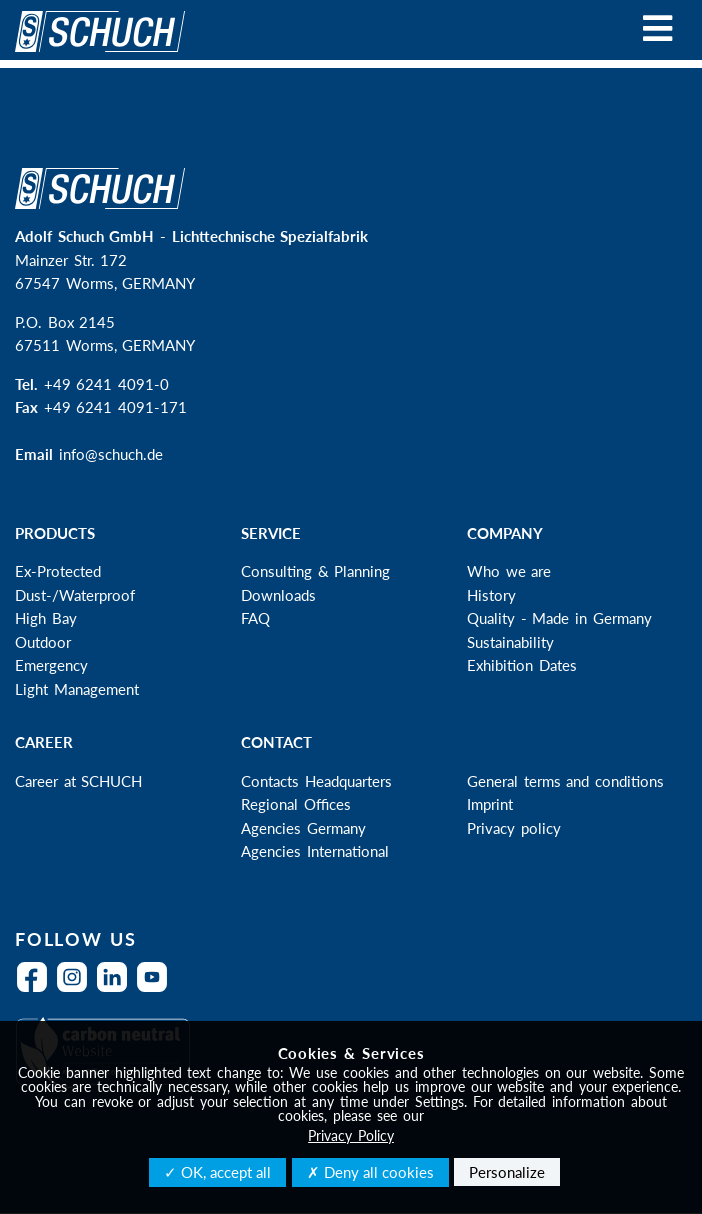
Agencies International (315, 851)
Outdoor (43, 642)
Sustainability (510, 642)
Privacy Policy (351, 1135)
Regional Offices (296, 804)
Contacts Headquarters (316, 781)
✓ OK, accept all (217, 1172)
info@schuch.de (111, 454)
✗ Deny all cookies (370, 1172)
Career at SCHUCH (78, 781)
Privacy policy (514, 828)
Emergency (51, 665)
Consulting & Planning (315, 571)
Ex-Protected (58, 571)
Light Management (77, 689)
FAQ (255, 618)
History (491, 595)
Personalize (507, 1172)
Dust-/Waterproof (75, 595)
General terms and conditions (565, 781)
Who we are (509, 571)
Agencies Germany (303, 828)
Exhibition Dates (522, 665)
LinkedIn (117, 989)
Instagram (77, 989)
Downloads (278, 595)
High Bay (46, 618)
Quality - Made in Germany (559, 618)
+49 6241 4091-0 (106, 384)
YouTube (157, 989)
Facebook (37, 989)
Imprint (490, 804)
